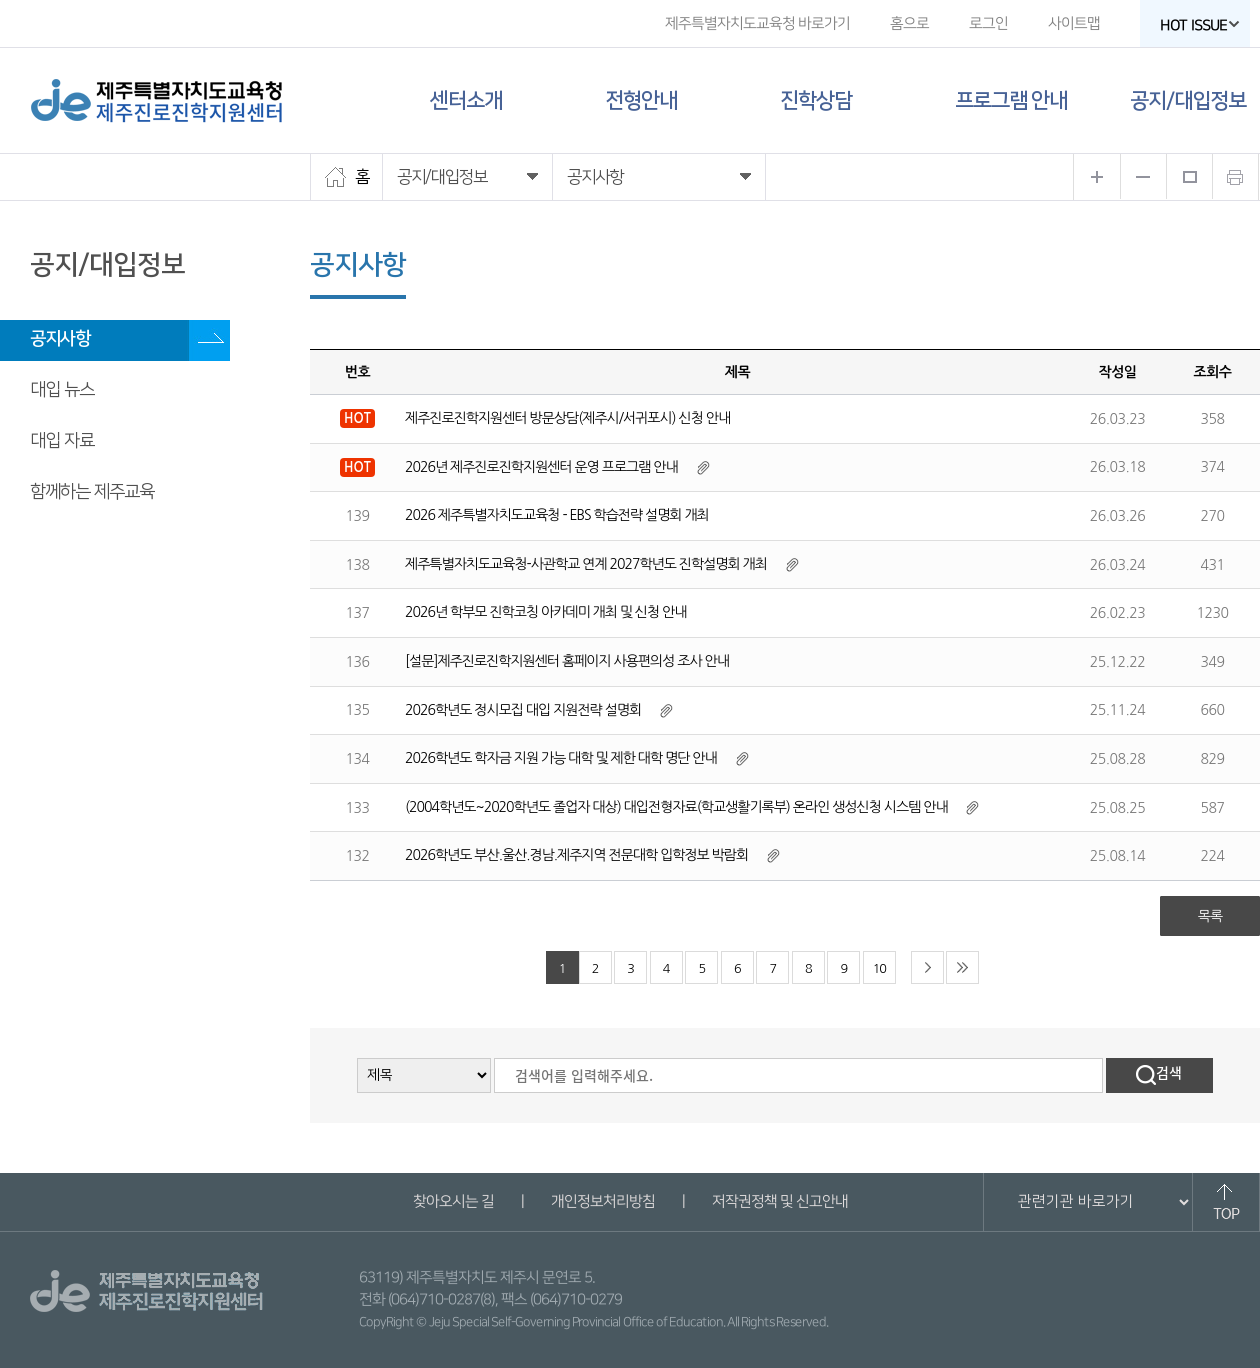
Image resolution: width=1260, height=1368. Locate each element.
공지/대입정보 (1188, 100)
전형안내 (641, 100)
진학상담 (816, 100)
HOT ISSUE (1200, 25)
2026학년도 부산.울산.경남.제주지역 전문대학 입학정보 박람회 (576, 855)
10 (879, 968)
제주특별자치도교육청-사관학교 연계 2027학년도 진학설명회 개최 (586, 564)
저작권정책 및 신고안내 (779, 1201)
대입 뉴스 (62, 390)
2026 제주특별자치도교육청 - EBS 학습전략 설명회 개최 (557, 515)
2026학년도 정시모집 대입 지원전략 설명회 (523, 710)
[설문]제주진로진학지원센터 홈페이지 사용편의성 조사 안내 (567, 661)
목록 (1210, 916)
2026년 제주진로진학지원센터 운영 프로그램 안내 (541, 467)
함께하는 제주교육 (92, 492)
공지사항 (60, 339)
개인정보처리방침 (602, 1201)
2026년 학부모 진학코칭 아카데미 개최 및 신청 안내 (545, 612)
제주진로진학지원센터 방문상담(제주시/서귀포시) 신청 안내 (567, 418)
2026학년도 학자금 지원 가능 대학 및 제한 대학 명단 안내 (561, 758)
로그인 (988, 23)
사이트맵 (1074, 23)
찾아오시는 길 (452, 1201)
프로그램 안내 (1011, 100)
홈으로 (909, 23)
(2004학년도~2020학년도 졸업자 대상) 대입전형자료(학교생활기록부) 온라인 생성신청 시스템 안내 (676, 807)
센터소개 (466, 100)
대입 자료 (62, 441)
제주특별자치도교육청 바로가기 (757, 23)
